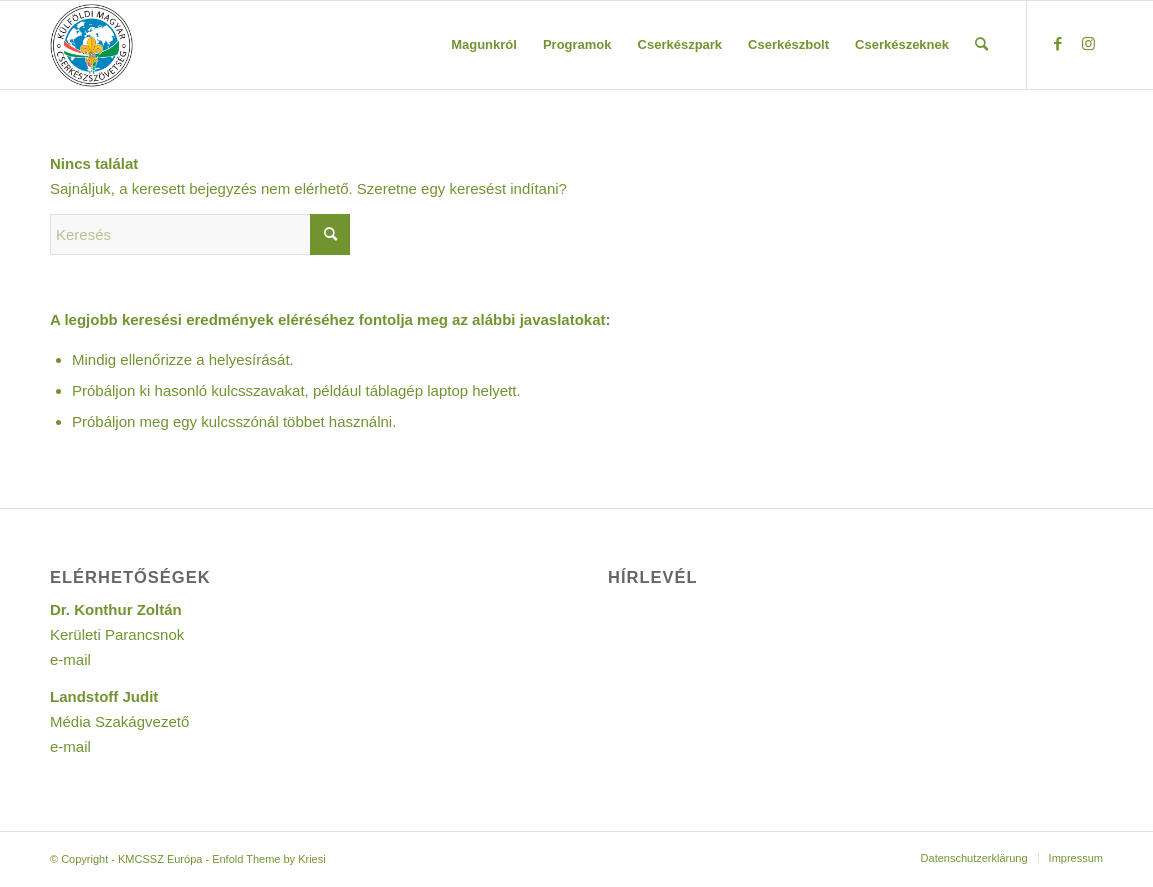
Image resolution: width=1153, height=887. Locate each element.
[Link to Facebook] (1058, 44)
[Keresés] (981, 45)
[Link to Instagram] (1088, 44)
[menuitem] (484, 45)
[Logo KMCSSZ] (91, 45)
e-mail (70, 659)
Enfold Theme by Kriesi (269, 859)
